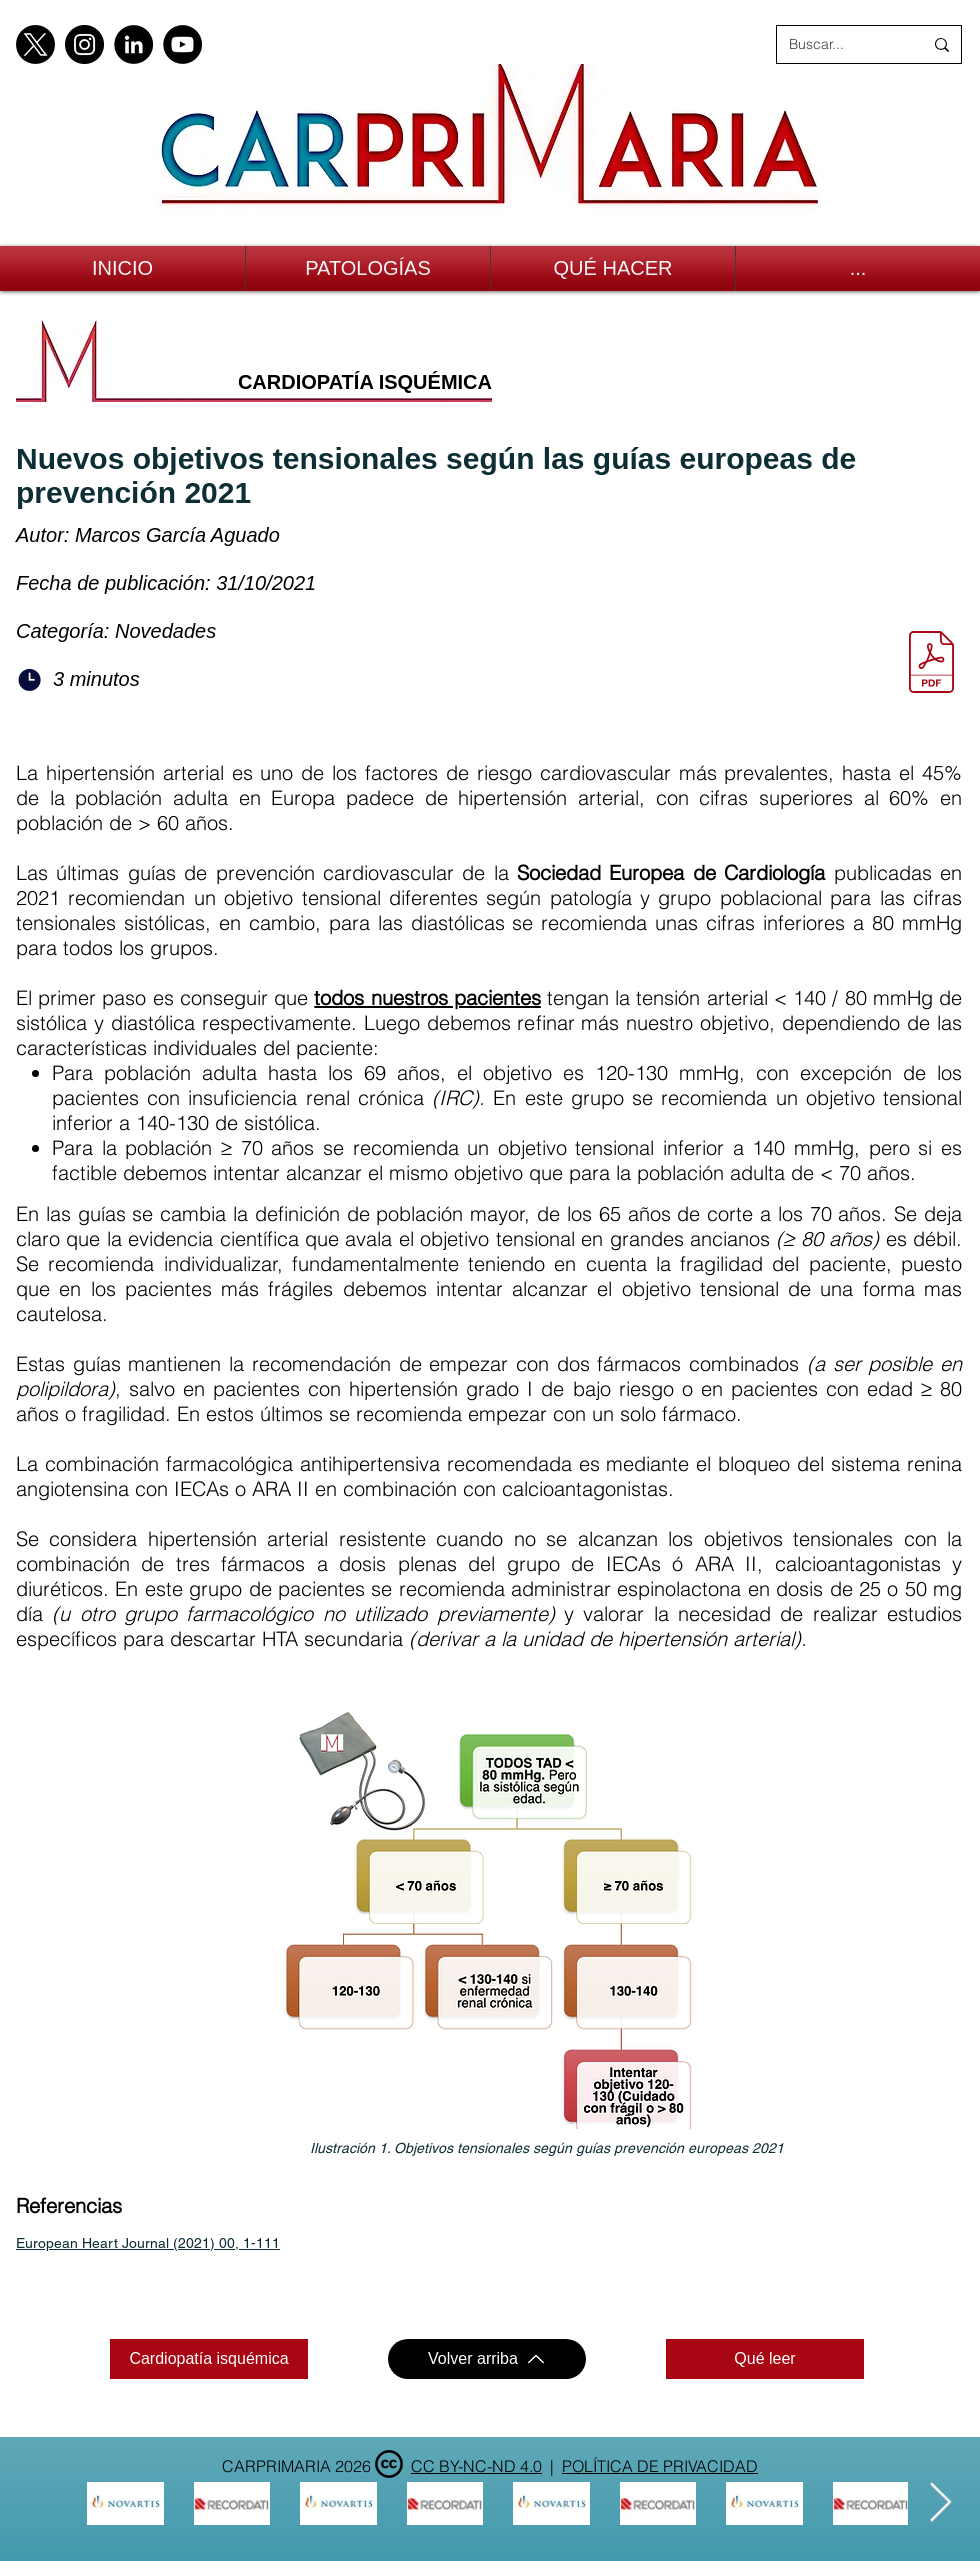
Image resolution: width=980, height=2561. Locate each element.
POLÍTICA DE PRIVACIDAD (660, 2466)
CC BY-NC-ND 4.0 (476, 2466)
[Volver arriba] (487, 2359)
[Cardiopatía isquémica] (209, 2359)
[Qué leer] (765, 2359)
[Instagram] (84, 44)
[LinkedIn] (133, 44)
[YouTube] (182, 44)
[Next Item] (940, 2503)
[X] (35, 44)
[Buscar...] (841, 44)
